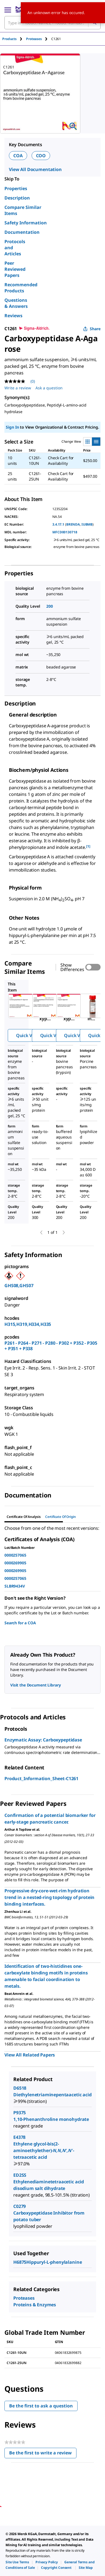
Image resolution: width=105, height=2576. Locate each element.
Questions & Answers (16, 303)
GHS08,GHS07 (18, 1285)
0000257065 (15, 1555)
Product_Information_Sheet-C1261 (41, 1778)
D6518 (19, 2088)
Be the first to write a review (42, 2454)
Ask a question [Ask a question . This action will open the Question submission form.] (49, 387)
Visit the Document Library (35, 1685)
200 (49, 606)
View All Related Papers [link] (29, 2055)
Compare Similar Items (22, 210)
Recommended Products (20, 288)
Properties (15, 188)
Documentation (22, 232)
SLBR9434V (14, 1586)
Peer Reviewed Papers (14, 269)
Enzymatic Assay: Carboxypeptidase (43, 1740)
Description (17, 198)
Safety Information (25, 223)
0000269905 (15, 1562)
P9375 (19, 2113)
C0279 (19, 2206)
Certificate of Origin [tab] (60, 1516)
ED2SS (19, 2175)
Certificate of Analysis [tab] (24, 1516)
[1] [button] (88, 846)
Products (9, 38)
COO (41, 156)
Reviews (13, 316)
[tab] (14, 38)
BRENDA (73, 524)
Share (92, 328)
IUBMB (87, 524)
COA (18, 156)
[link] (17, 2562)
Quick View (27, 1035)
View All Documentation (35, 169)
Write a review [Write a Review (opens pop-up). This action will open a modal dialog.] (17, 387)
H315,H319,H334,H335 (27, 1324)
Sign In (12, 427)
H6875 (19, 2262)
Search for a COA (20, 1622)
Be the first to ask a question (41, 2406)
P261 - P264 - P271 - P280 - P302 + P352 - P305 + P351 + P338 (50, 1346)
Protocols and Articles (14, 247)
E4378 (19, 2137)
